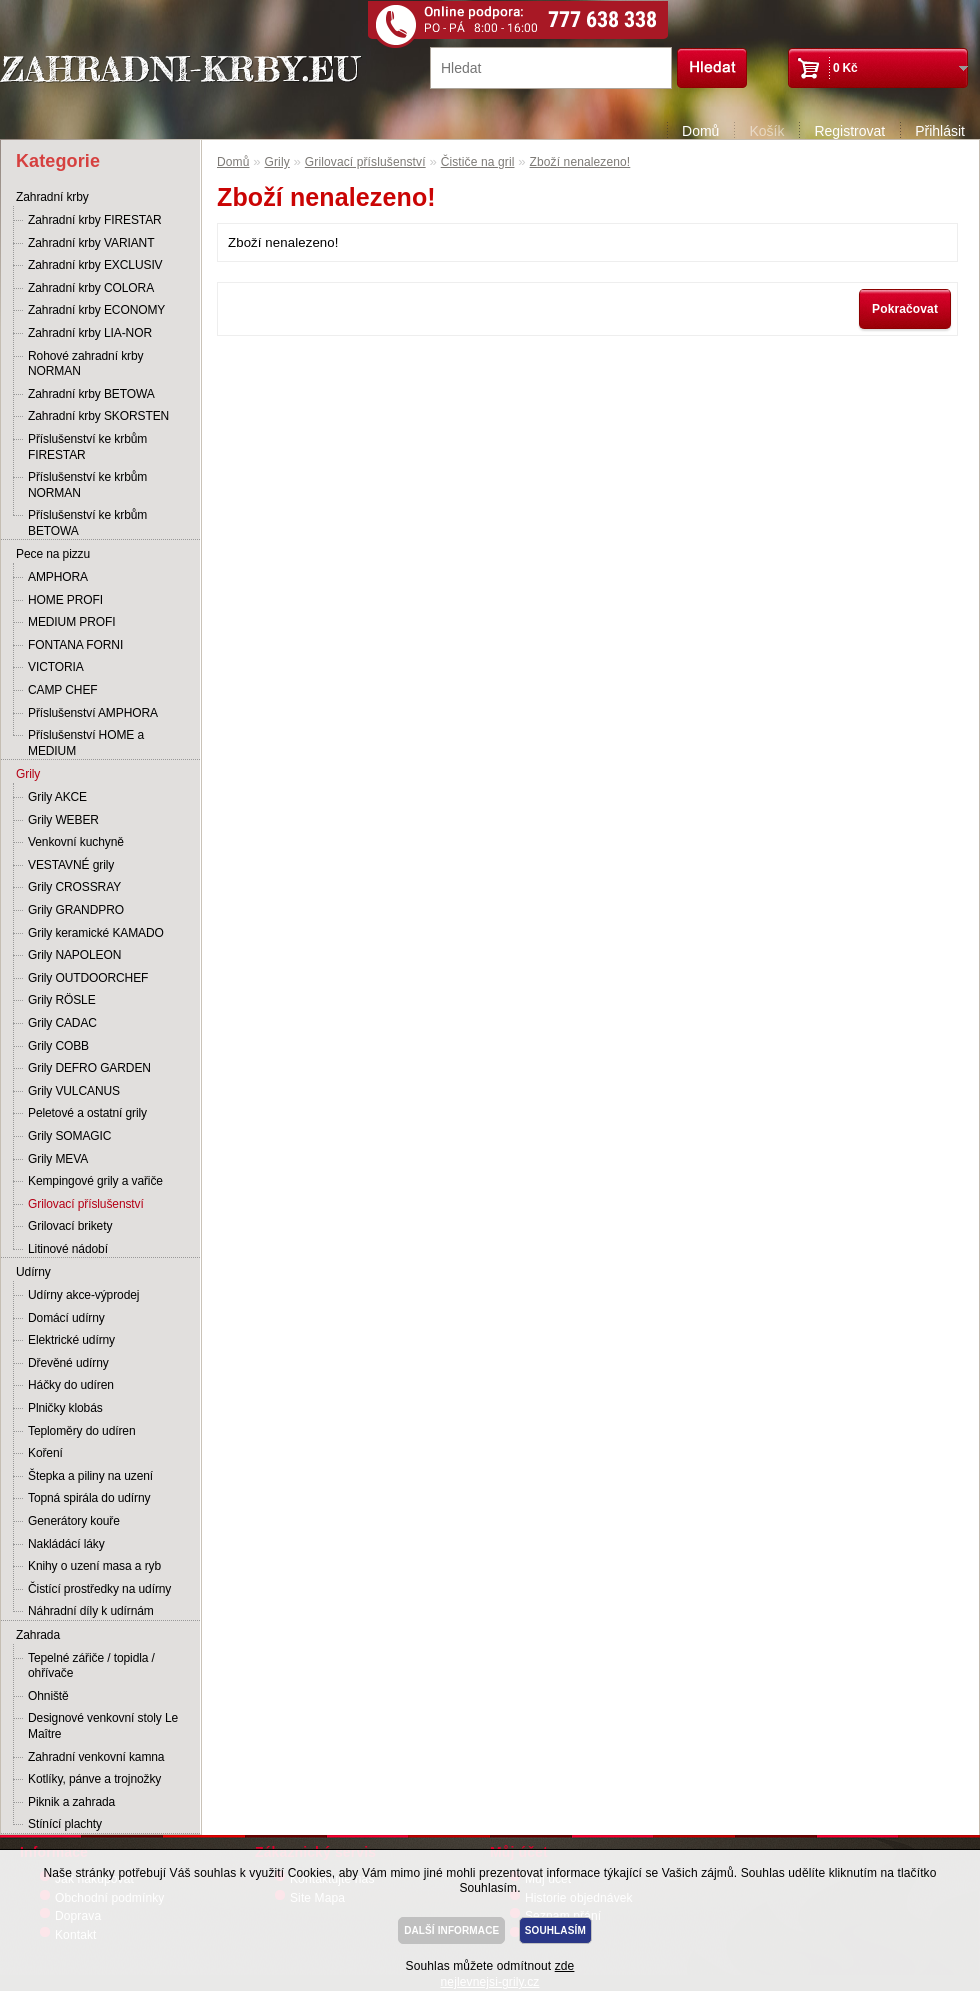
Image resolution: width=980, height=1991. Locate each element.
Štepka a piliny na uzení (90, 1476)
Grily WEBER (63, 820)
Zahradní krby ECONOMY (96, 310)
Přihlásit (940, 131)
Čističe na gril (478, 162)
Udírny (33, 1272)
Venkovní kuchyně (76, 842)
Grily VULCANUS (74, 1091)
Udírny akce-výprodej (83, 1295)
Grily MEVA (58, 1159)
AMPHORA (58, 577)
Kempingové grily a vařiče (95, 1181)
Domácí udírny (66, 1318)
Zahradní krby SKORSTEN (98, 416)
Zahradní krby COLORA (91, 288)
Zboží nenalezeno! (580, 162)
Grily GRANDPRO (76, 910)
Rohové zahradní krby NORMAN (85, 364)
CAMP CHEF (63, 690)
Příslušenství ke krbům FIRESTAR (87, 447)
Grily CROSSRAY (74, 887)
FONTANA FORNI (75, 645)
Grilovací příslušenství (86, 1204)
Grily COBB (58, 1046)
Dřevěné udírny (68, 1363)
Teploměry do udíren (82, 1431)
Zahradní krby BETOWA (91, 394)
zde (565, 1966)
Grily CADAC (62, 1023)
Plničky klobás (65, 1408)
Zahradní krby (52, 197)
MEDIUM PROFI (71, 622)
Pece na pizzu (53, 554)
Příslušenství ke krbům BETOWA (87, 523)
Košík (766, 131)
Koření (45, 1453)
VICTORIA (56, 667)
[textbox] (551, 68)
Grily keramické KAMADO (96, 933)
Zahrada (38, 1635)
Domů (700, 131)
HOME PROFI (65, 600)
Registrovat (849, 131)
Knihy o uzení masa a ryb (94, 1566)
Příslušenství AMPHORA (93, 713)
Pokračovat (905, 309)
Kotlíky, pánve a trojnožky (94, 1779)
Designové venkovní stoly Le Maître (103, 1726)
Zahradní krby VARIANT (91, 243)
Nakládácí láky (66, 1544)
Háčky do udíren (71, 1385)
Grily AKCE (57, 797)
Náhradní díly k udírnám (91, 1611)
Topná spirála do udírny (89, 1498)
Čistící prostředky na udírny (99, 1589)
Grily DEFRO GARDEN (89, 1068)
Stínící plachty (65, 1824)
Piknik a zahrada (71, 1802)
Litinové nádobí (68, 1249)
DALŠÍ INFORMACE (451, 1930)
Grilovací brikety (70, 1226)
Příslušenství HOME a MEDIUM (86, 743)
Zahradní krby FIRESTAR (95, 220)
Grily (28, 774)
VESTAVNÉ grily (71, 865)
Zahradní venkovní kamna (96, 1757)
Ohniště (48, 1696)
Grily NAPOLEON (74, 955)
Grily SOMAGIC (69, 1136)
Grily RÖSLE (62, 1000)
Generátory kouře (74, 1521)
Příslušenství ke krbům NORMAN (87, 485)
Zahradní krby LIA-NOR (90, 333)
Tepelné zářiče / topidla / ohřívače (91, 1666)
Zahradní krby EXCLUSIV (95, 265)
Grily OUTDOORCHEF (88, 978)
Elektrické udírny (71, 1340)
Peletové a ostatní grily (87, 1113)
